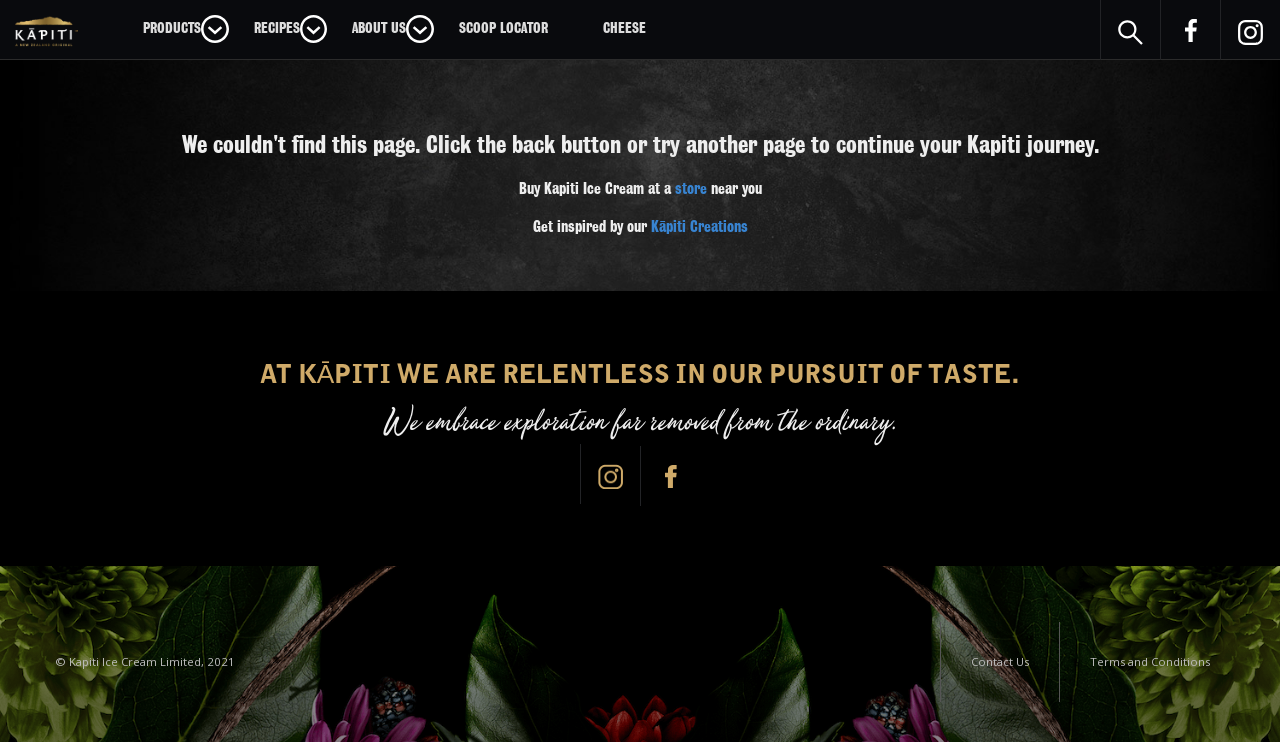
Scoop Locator (503, 28)
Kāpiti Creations (699, 227)
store (691, 189)
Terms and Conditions (1150, 661)
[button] (186, 29)
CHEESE (624, 28)
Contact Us (1000, 661)
